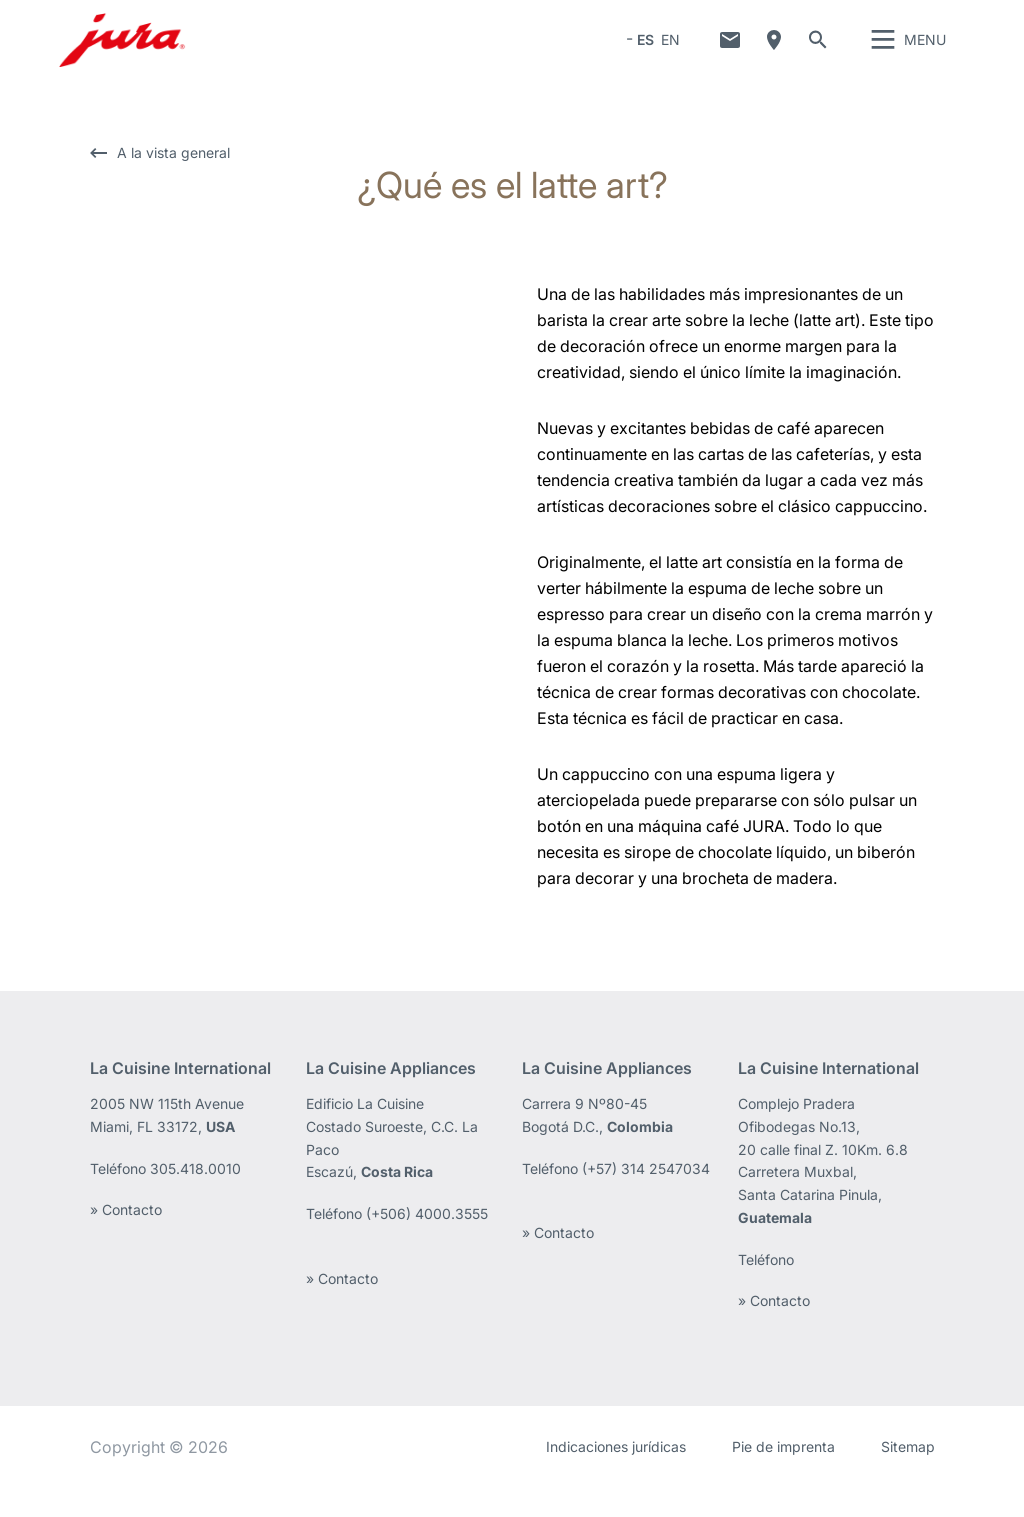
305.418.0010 (195, 1198)
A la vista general (173, 182)
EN (670, 54)
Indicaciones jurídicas (616, 1476)
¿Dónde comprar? (774, 55)
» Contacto (126, 1239)
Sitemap (908, 1476)
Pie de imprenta (783, 1476)
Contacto (730, 55)
